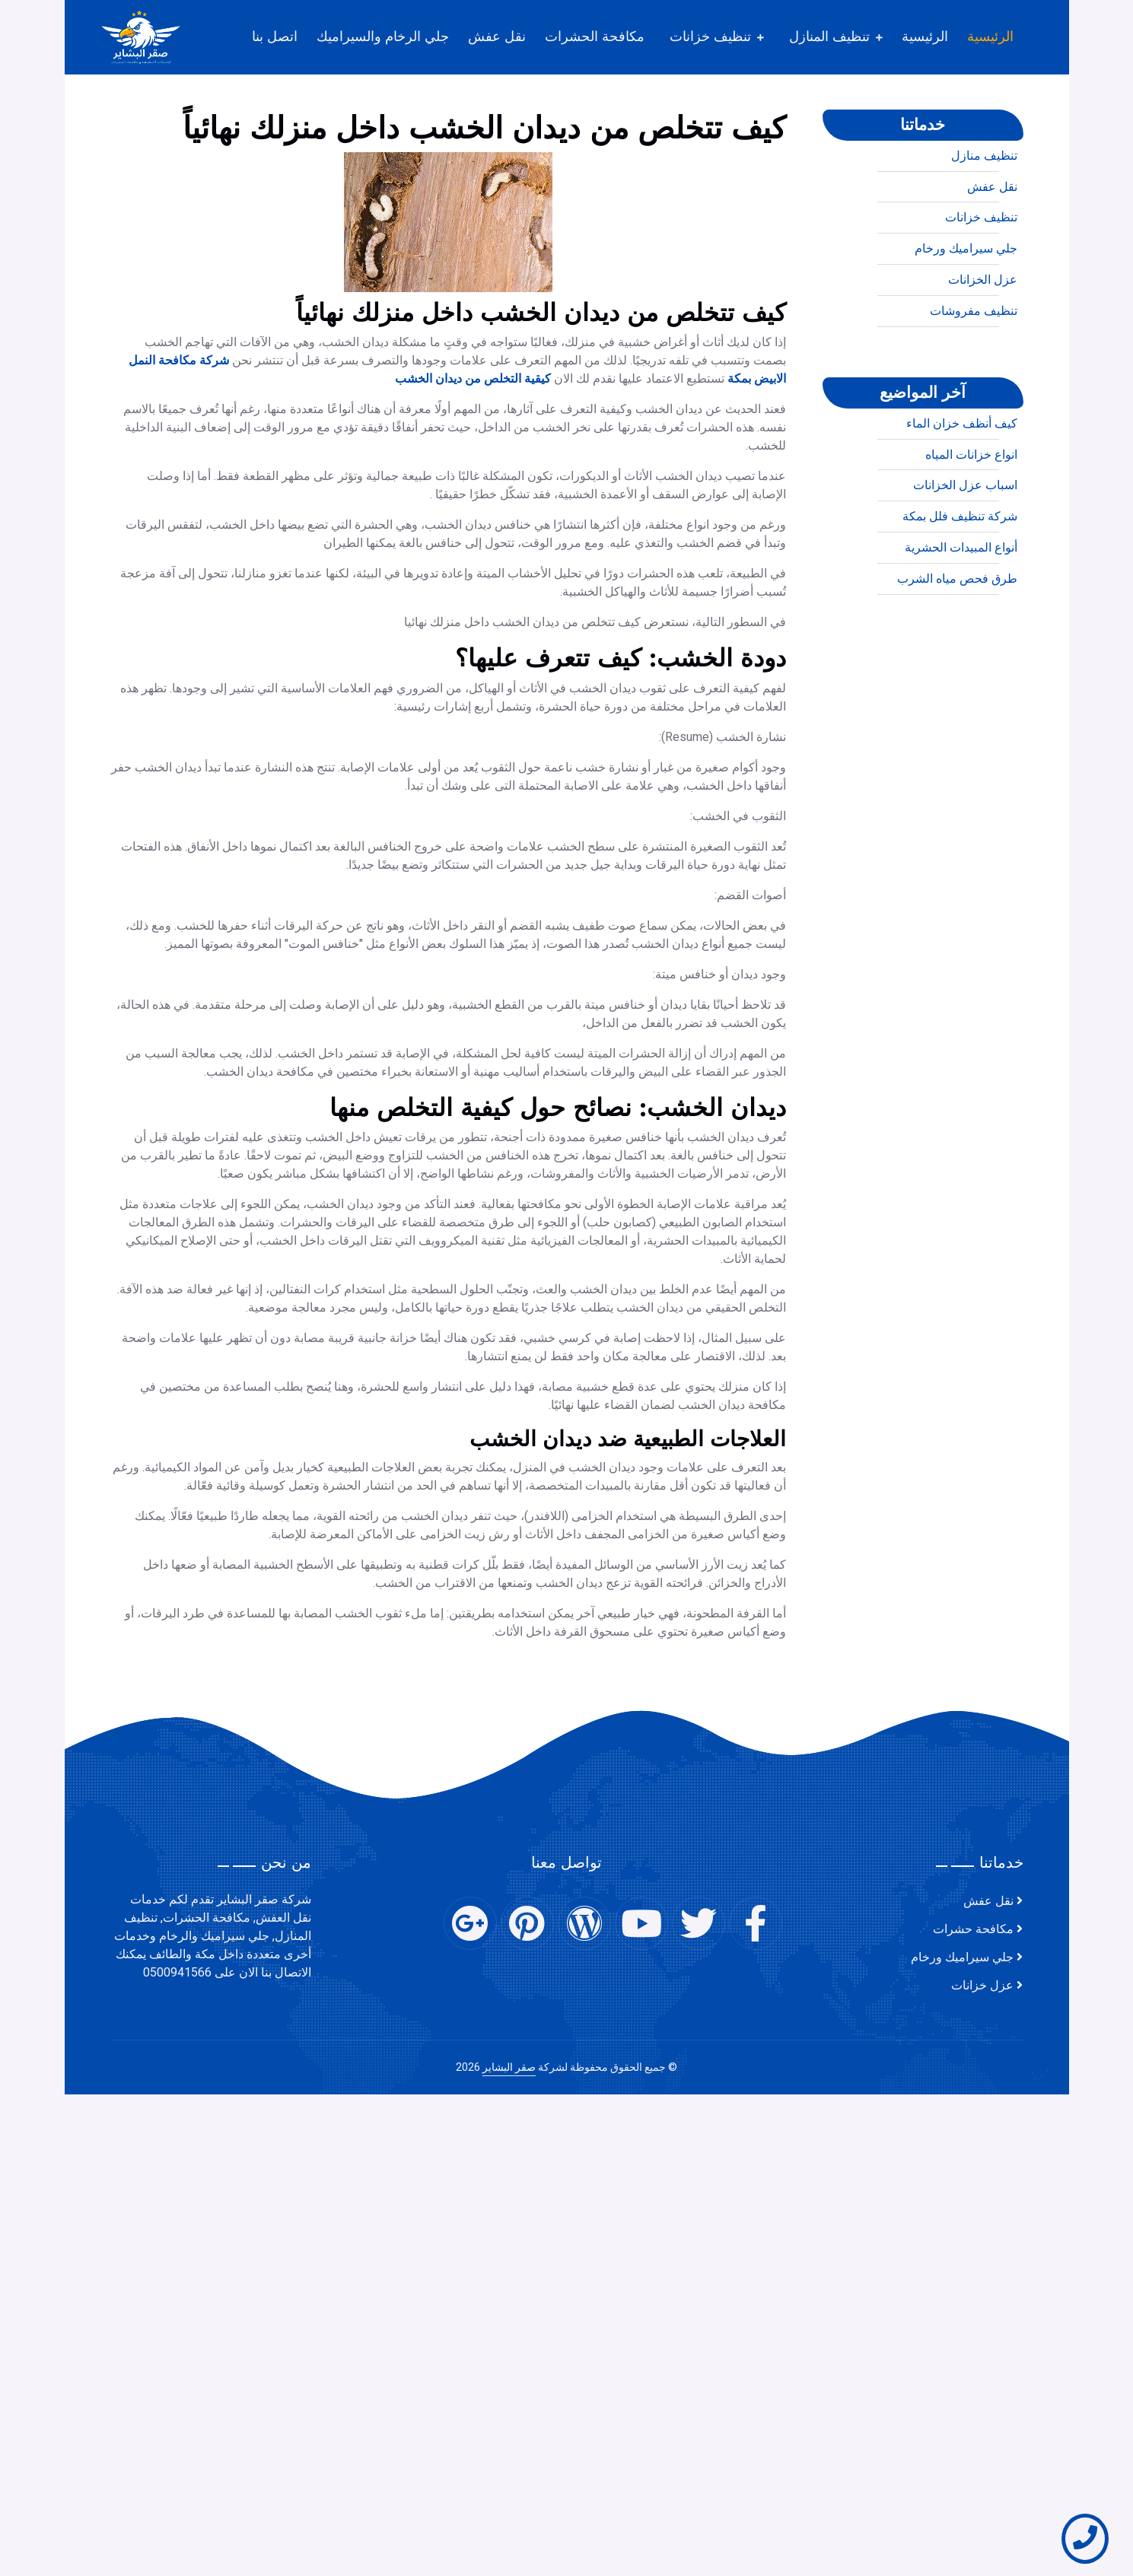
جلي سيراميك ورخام (966, 310)
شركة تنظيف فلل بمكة (959, 578)
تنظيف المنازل (829, 36)
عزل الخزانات (982, 341)
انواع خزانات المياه (971, 516)
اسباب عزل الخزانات (965, 547)
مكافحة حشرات (973, 1929)
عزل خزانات (982, 1986)
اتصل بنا (275, 36)
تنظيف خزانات (710, 36)
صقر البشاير (509, 2067)
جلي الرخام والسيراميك (383, 36)
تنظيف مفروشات (973, 373)
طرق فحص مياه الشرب (957, 640)
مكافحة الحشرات (594, 36)
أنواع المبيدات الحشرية (961, 609)
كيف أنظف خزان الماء (961, 485)
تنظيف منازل (984, 217)
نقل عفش (497, 36)
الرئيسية (990, 36)
